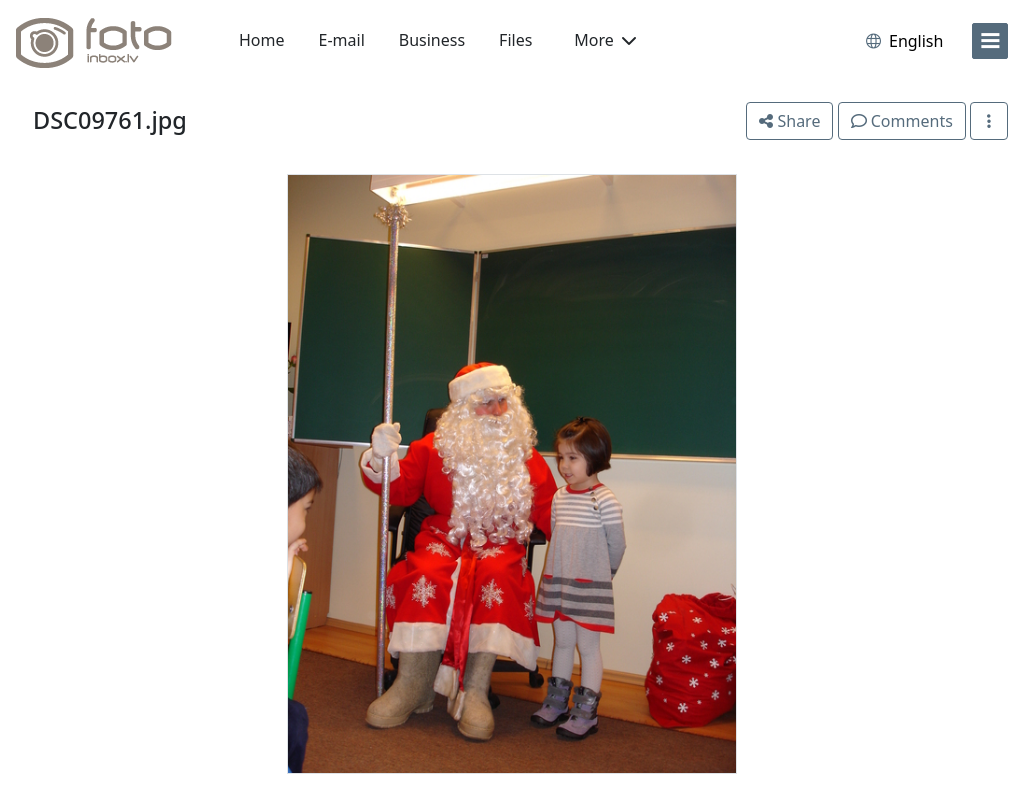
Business (432, 40)
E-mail (342, 40)
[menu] (990, 41)
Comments (902, 121)
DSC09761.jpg (110, 120)
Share (789, 121)
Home (262, 40)
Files (515, 40)
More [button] (605, 40)
